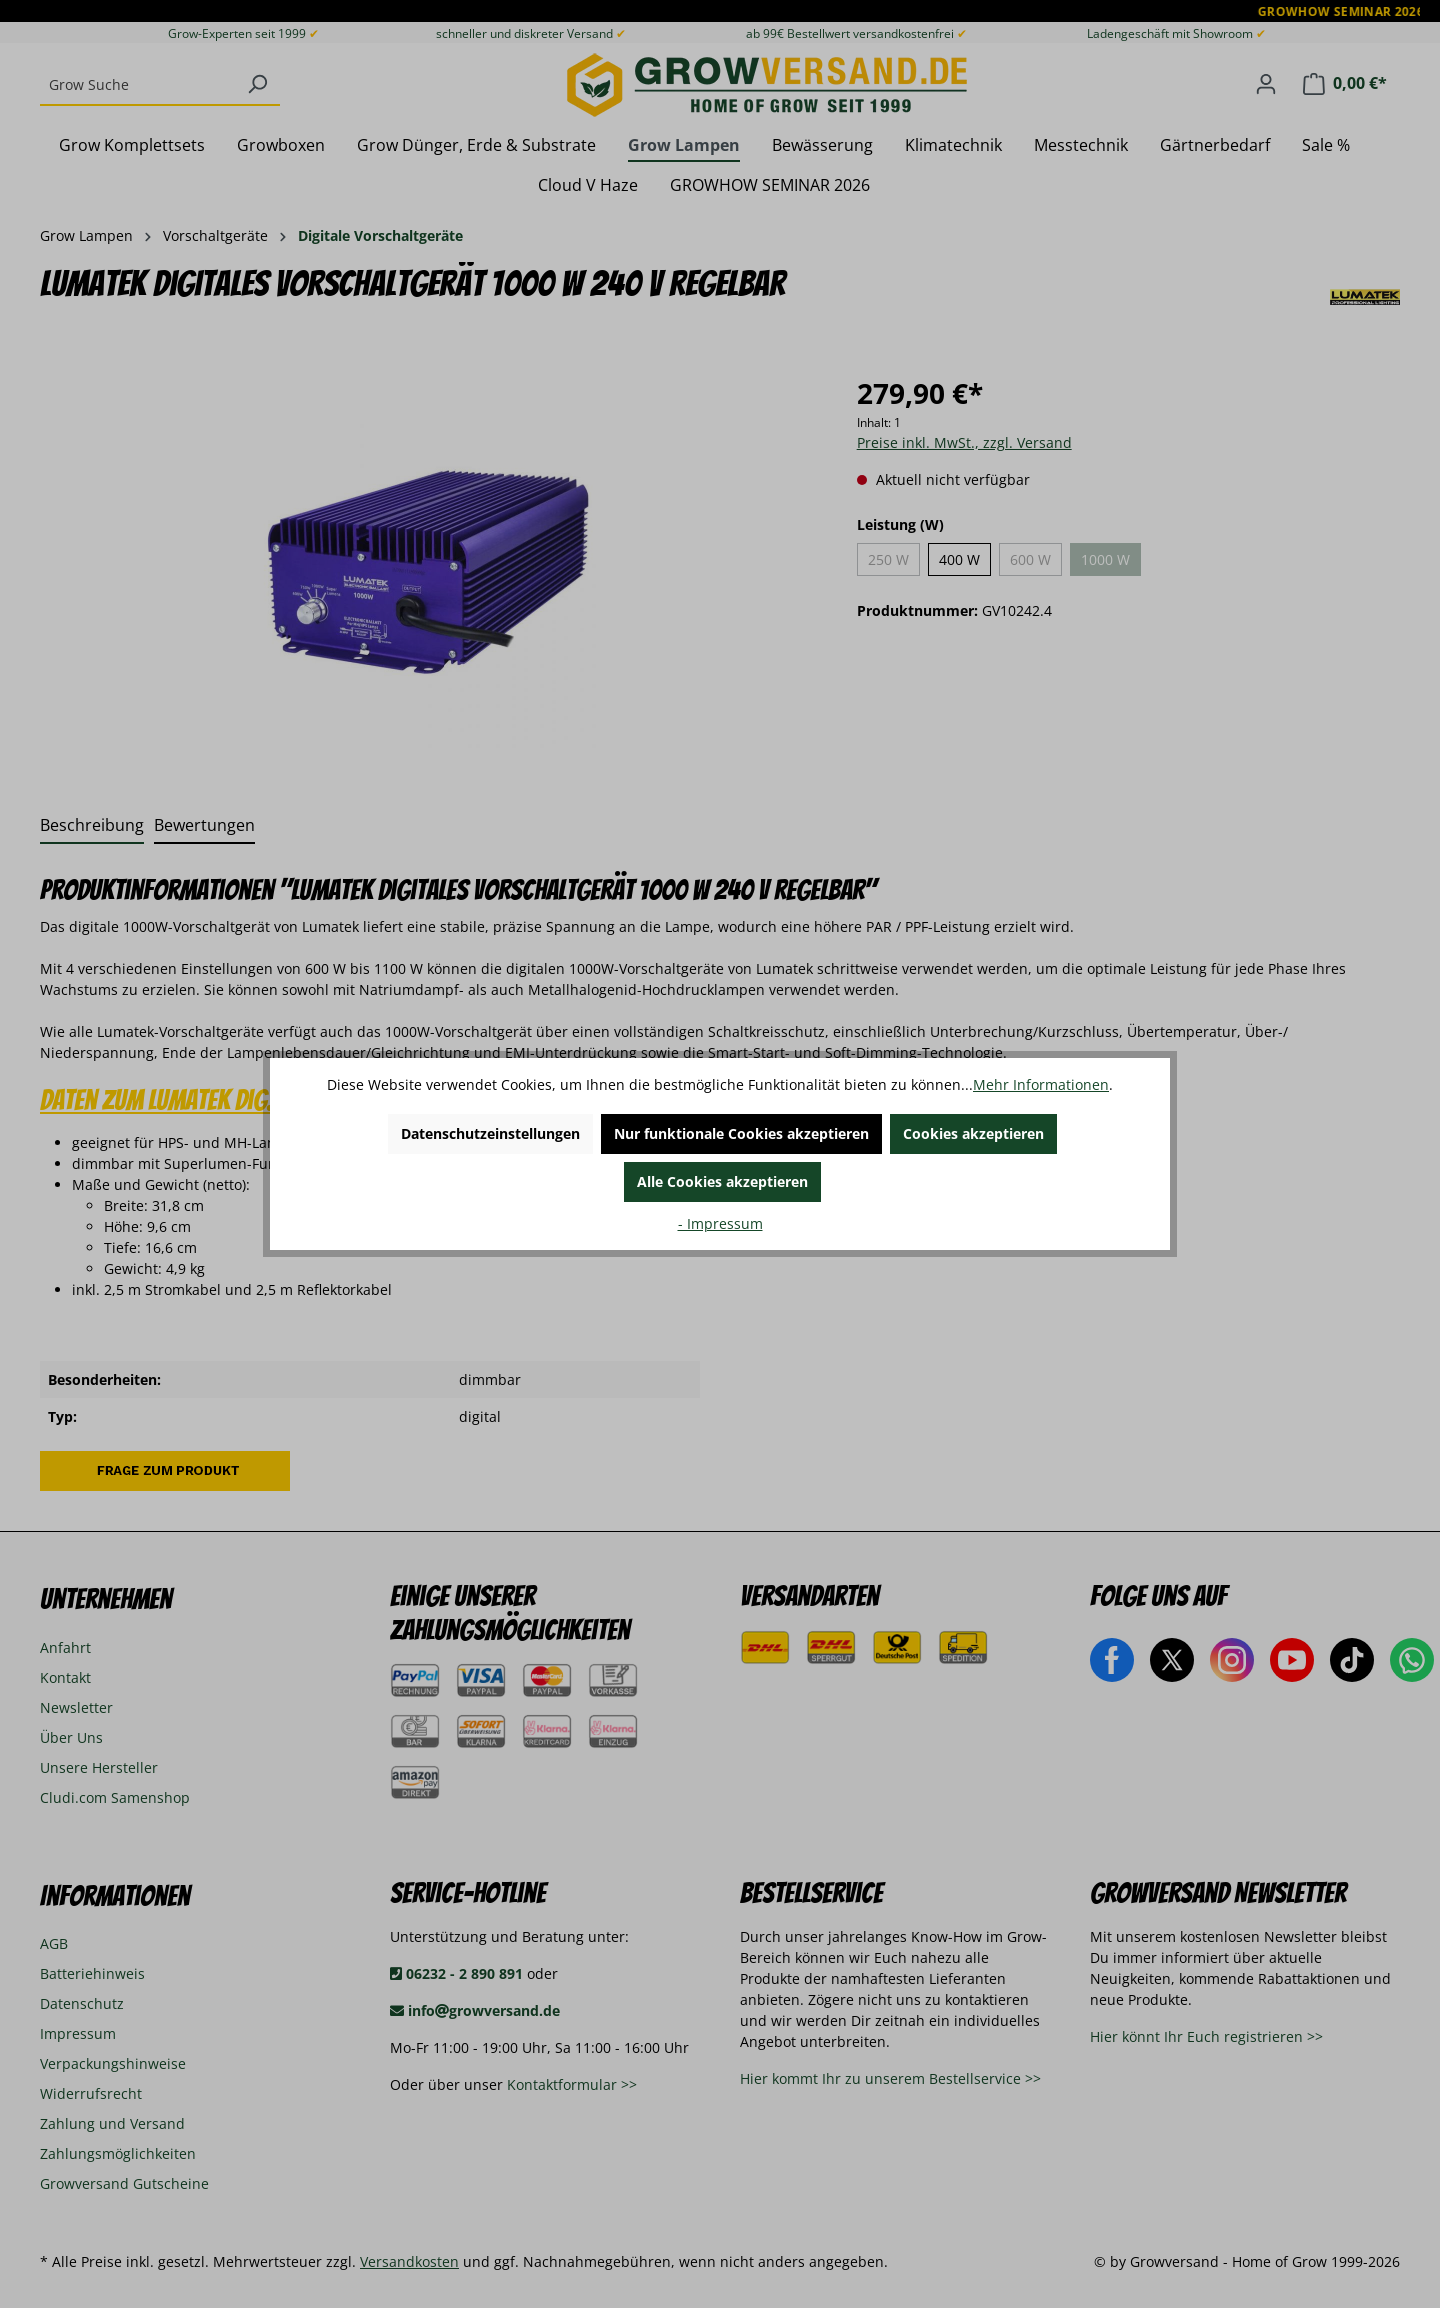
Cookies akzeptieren (973, 1133)
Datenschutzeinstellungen (490, 1133)
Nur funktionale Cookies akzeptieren (741, 1133)
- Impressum (720, 1223)
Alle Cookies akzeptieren (722, 1181)
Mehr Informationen (1041, 1084)
